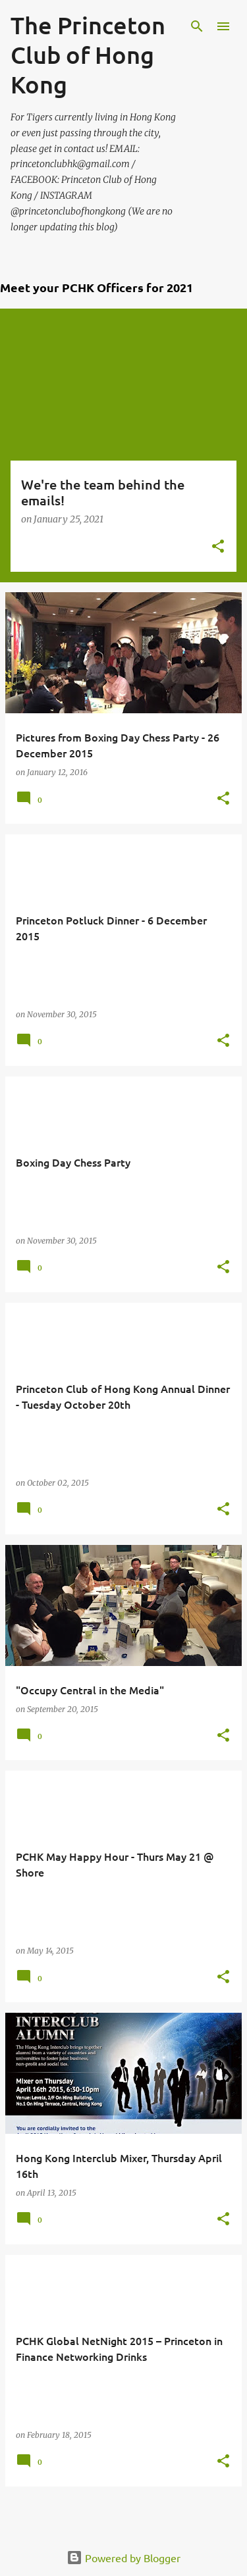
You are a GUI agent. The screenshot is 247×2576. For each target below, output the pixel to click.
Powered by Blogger (123, 2557)
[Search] (197, 26)
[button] (218, 547)
